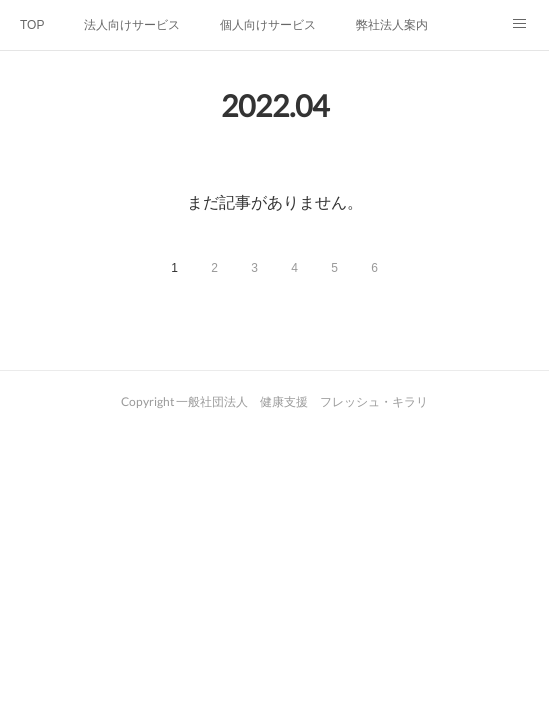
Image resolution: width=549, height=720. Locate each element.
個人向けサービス (268, 25)
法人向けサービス (132, 25)
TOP (32, 25)
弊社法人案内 (392, 25)
